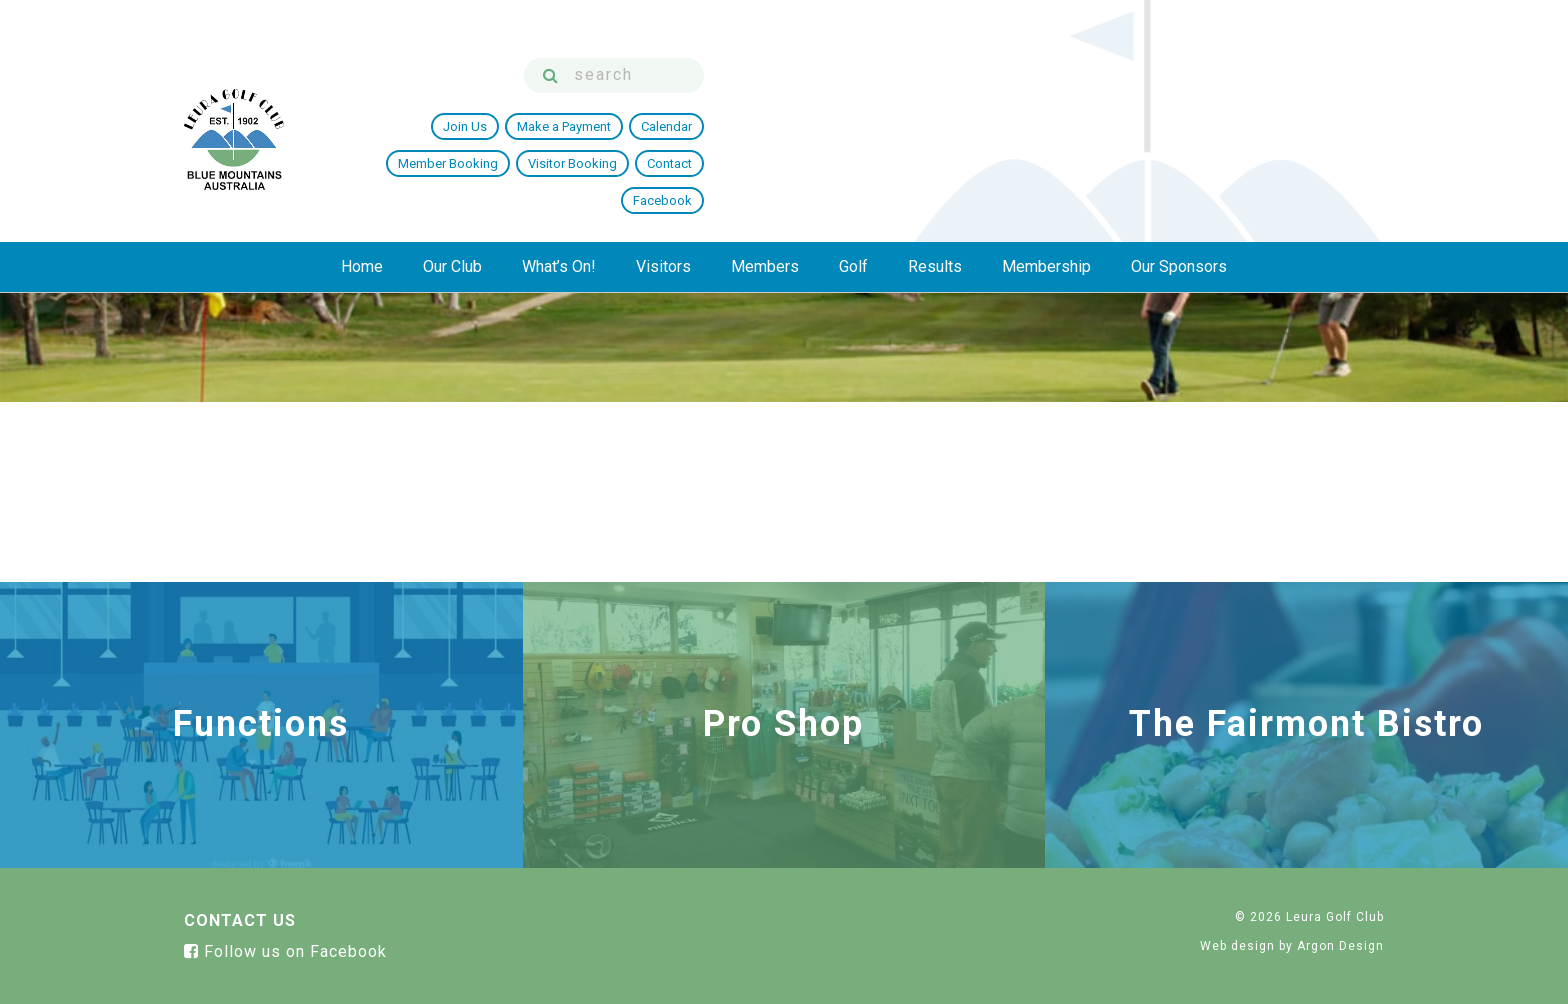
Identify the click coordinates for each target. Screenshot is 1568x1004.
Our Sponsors (1179, 176)
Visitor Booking (1163, 103)
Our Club (452, 176)
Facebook (1342, 103)
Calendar (933, 103)
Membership (1046, 176)
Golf (853, 176)
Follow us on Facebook (285, 951)
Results (935, 176)
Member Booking (1039, 103)
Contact (1260, 103)
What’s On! (559, 176)
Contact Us (240, 920)
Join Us (732, 103)
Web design (1237, 946)
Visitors (663, 176)
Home (362, 176)
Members (765, 176)
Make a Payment (831, 103)
